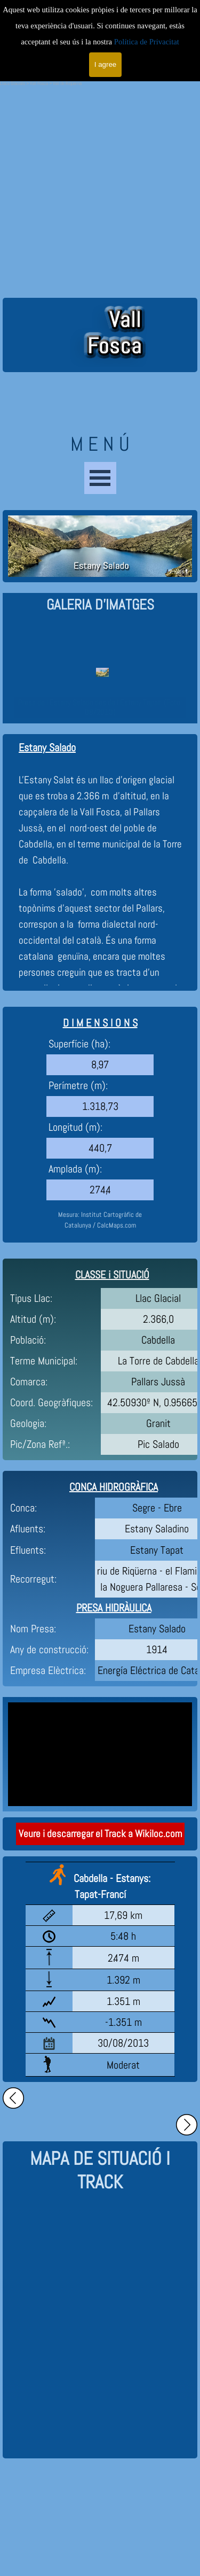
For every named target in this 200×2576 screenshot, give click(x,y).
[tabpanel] (100, 604)
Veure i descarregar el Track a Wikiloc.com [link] (100, 1833)
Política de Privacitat (146, 41)
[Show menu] (100, 478)
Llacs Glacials (12, 83)
